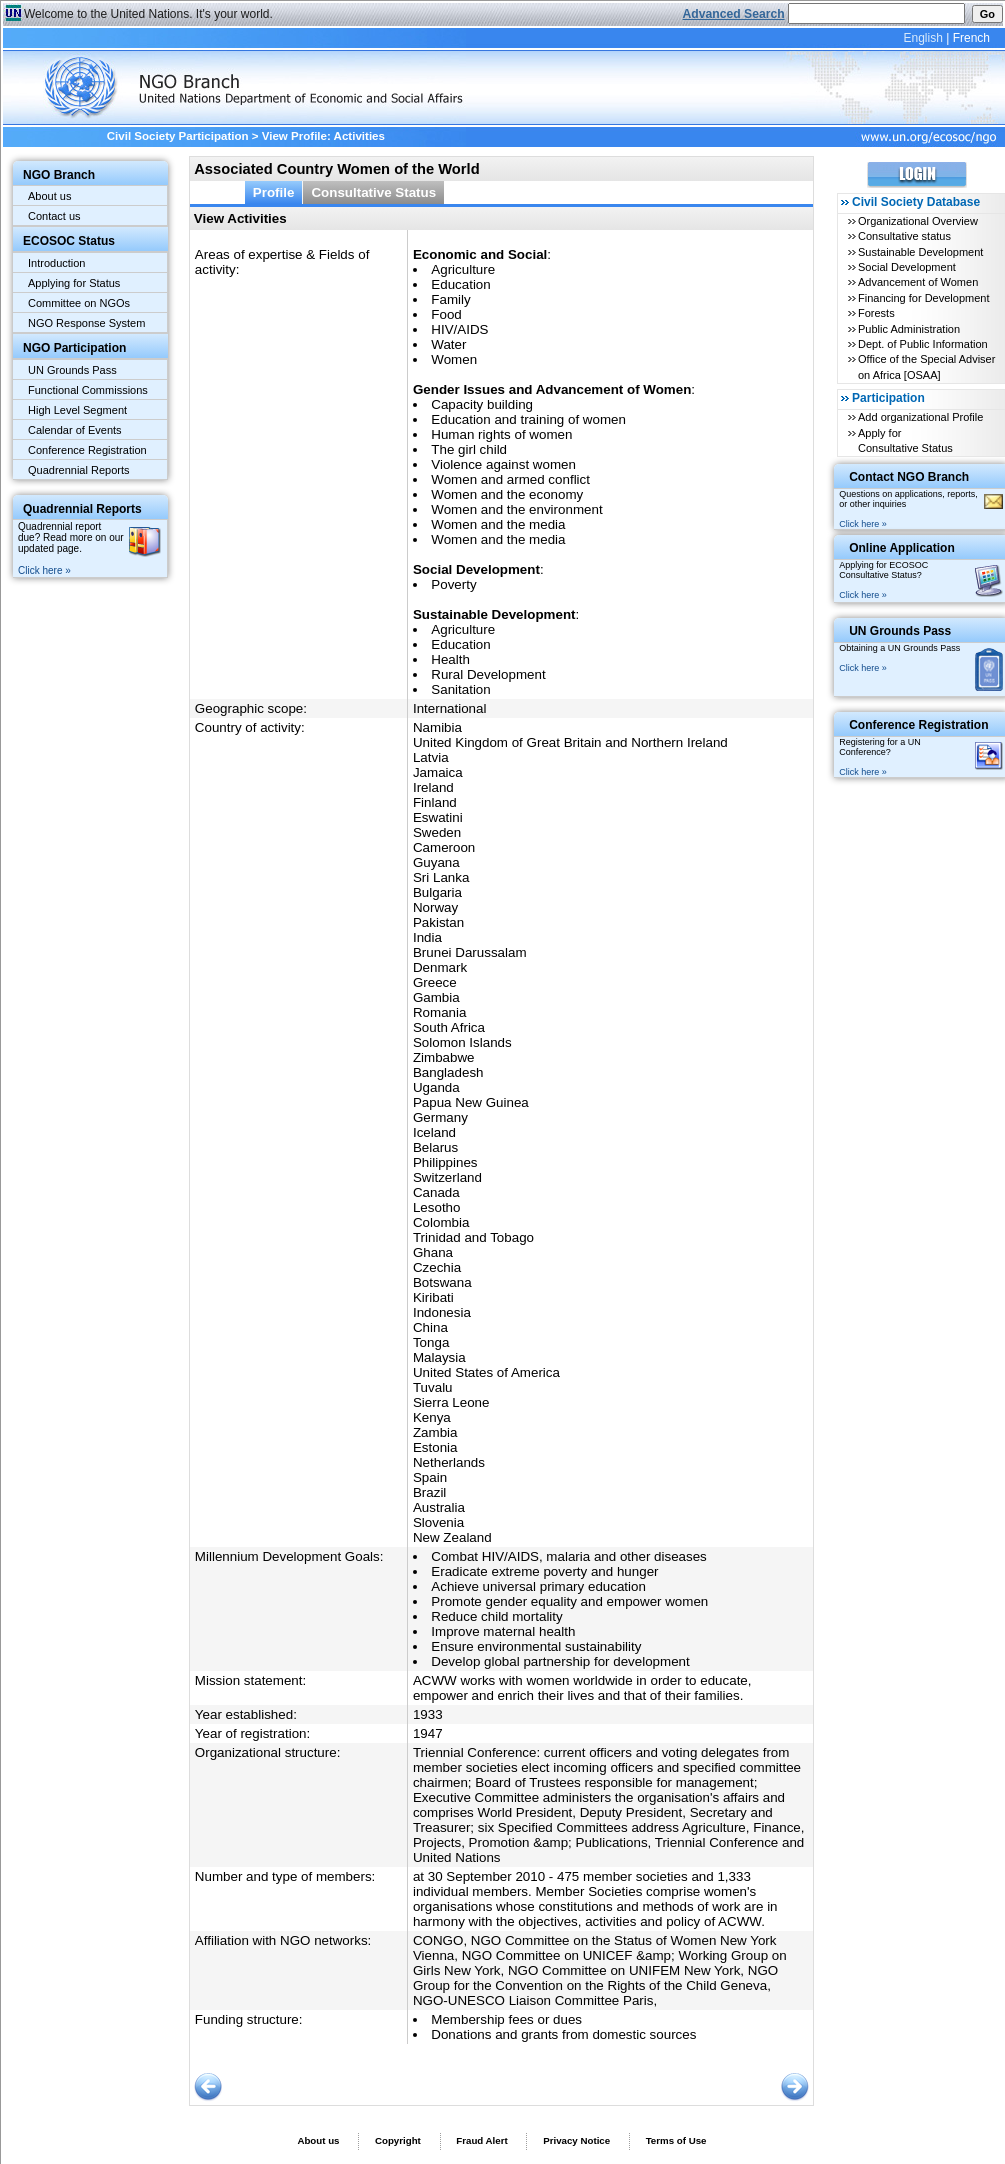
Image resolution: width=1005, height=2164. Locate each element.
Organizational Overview (918, 221)
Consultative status (904, 236)
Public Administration (909, 329)
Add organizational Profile (920, 417)
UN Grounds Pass (72, 370)
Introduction (56, 263)
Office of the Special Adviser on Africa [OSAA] (926, 366)
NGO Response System (86, 323)
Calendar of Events (75, 430)
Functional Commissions (88, 390)
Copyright (398, 2140)
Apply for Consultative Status (905, 440)
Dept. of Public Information (923, 344)
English (922, 38)
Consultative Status (373, 192)
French (971, 38)
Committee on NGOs (79, 303)
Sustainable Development (920, 252)
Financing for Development (923, 298)
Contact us (54, 216)
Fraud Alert (481, 2140)
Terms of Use (676, 2140)
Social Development (907, 267)
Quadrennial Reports (79, 470)
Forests (876, 313)
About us (49, 196)
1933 (428, 1714)
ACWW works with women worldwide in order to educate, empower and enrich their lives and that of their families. (582, 1688)
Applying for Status (74, 283)
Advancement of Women (918, 282)
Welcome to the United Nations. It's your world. (148, 14)
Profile (274, 192)
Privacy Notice (576, 2140)
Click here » (44, 570)
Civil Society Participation (178, 136)
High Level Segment (77, 410)
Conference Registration (87, 450)
